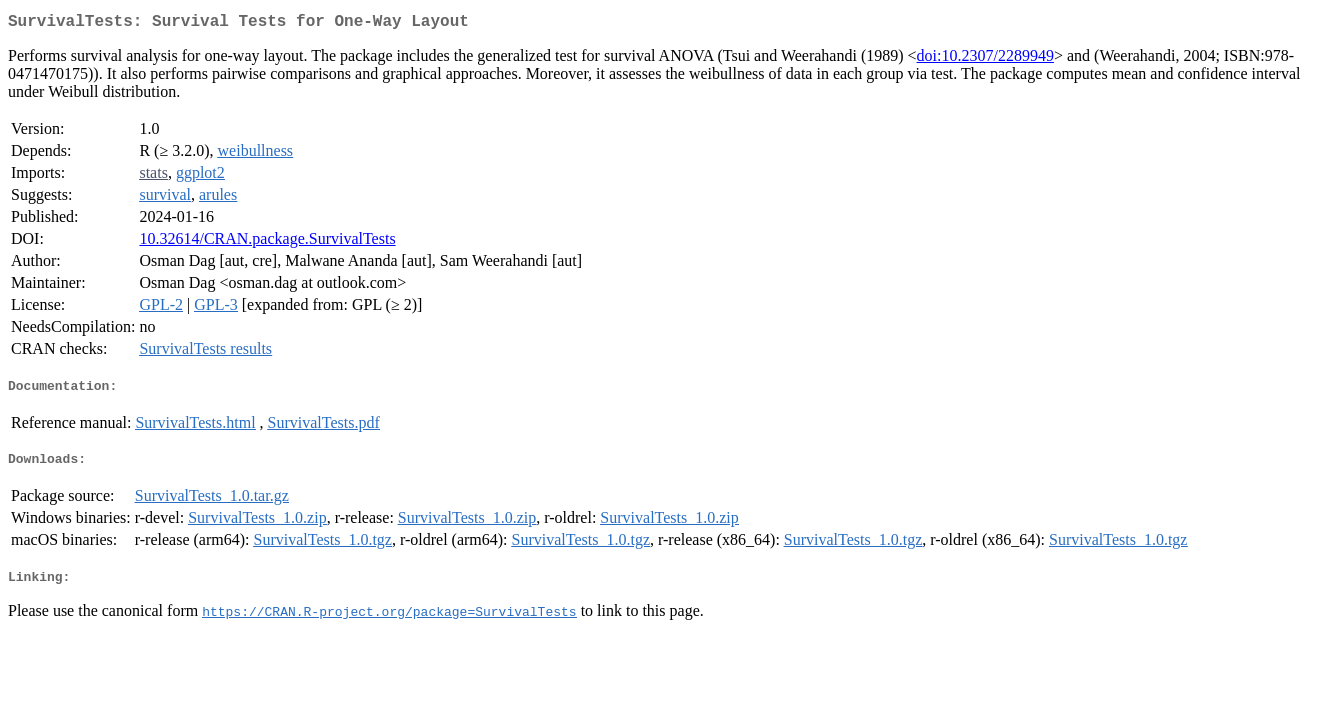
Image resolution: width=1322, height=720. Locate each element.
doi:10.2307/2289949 (985, 59)
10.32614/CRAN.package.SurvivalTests (267, 242)
